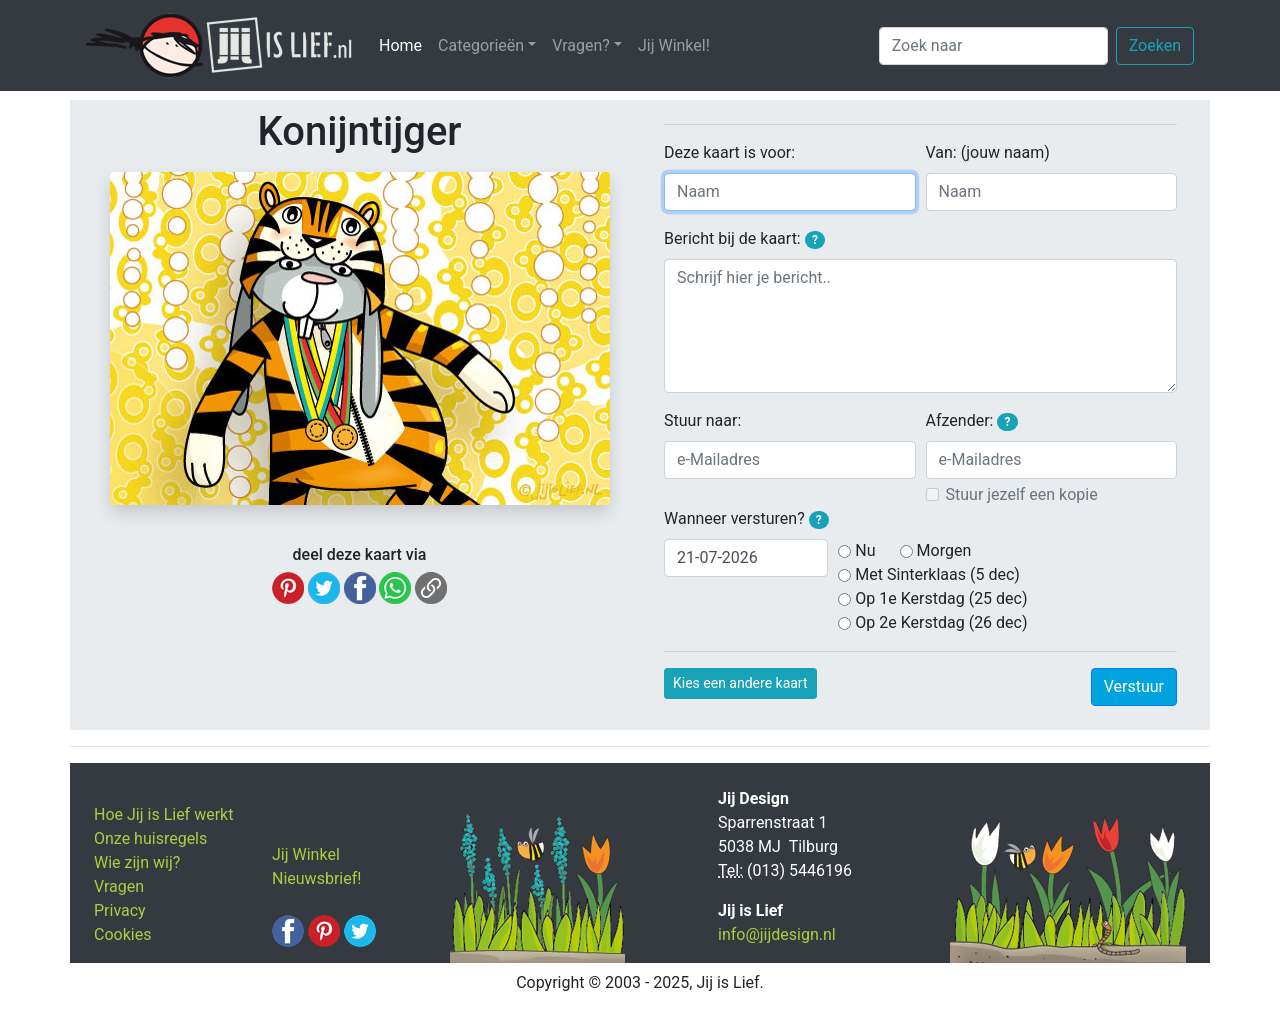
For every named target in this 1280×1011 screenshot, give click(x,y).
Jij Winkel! (674, 45)
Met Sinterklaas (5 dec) (937, 574)
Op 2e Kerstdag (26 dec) (941, 622)
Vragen (119, 886)
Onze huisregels (150, 838)
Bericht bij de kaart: (744, 239)
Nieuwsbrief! (316, 878)
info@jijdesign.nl (777, 934)
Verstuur (1134, 686)
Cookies (122, 934)
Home (404, 44)
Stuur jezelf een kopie (1022, 494)
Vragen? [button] (581, 45)
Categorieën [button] (481, 45)
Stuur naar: (702, 420)
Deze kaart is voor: (729, 152)
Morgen (944, 550)
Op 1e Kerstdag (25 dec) (941, 598)
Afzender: (972, 421)
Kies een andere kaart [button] (740, 683)
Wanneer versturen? (746, 519)
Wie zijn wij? (137, 862)
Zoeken (1155, 45)
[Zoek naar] (993, 46)
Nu (865, 550)
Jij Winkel (306, 854)
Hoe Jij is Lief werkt (163, 814)
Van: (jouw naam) (988, 152)
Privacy (120, 910)
